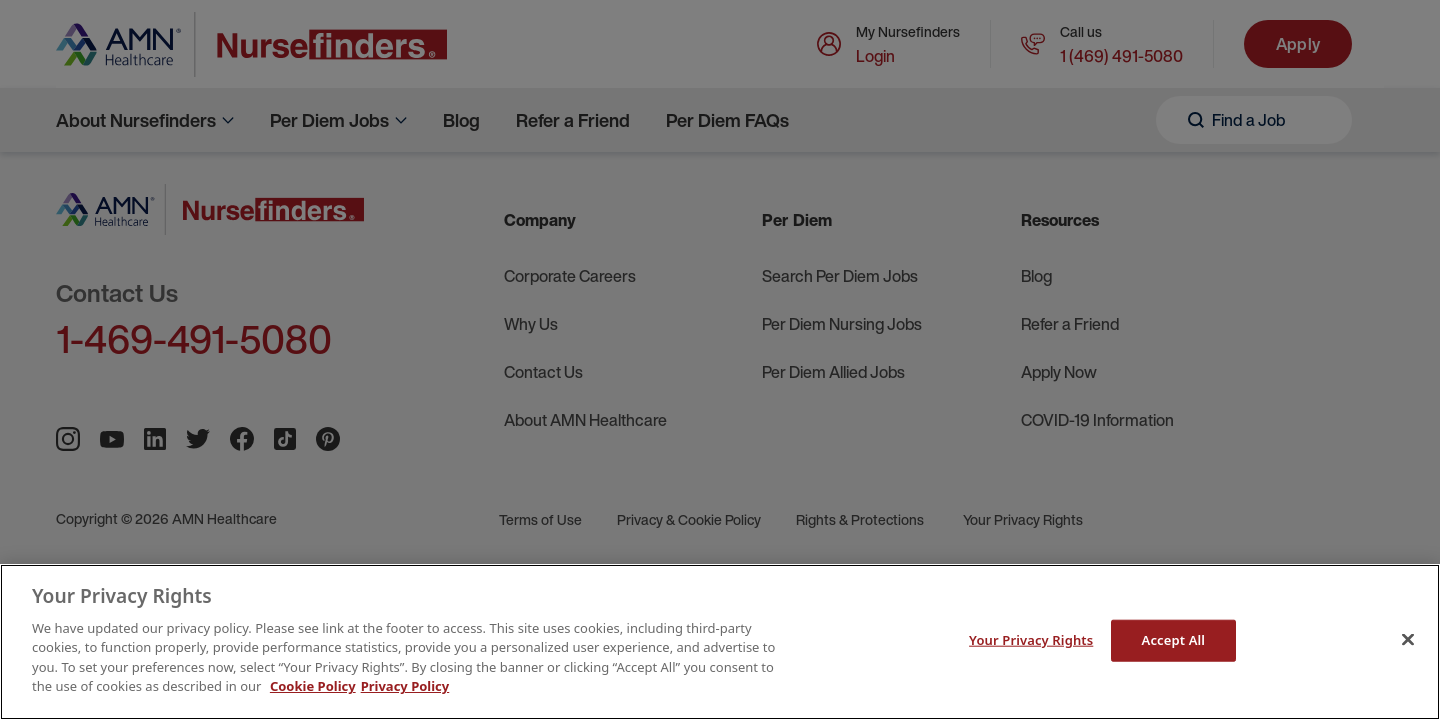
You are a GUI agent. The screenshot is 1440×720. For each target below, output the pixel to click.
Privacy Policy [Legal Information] (405, 686)
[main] (720, 642)
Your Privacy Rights (1031, 640)
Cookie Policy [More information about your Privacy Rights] (313, 686)
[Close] (1408, 639)
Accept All (1174, 640)
